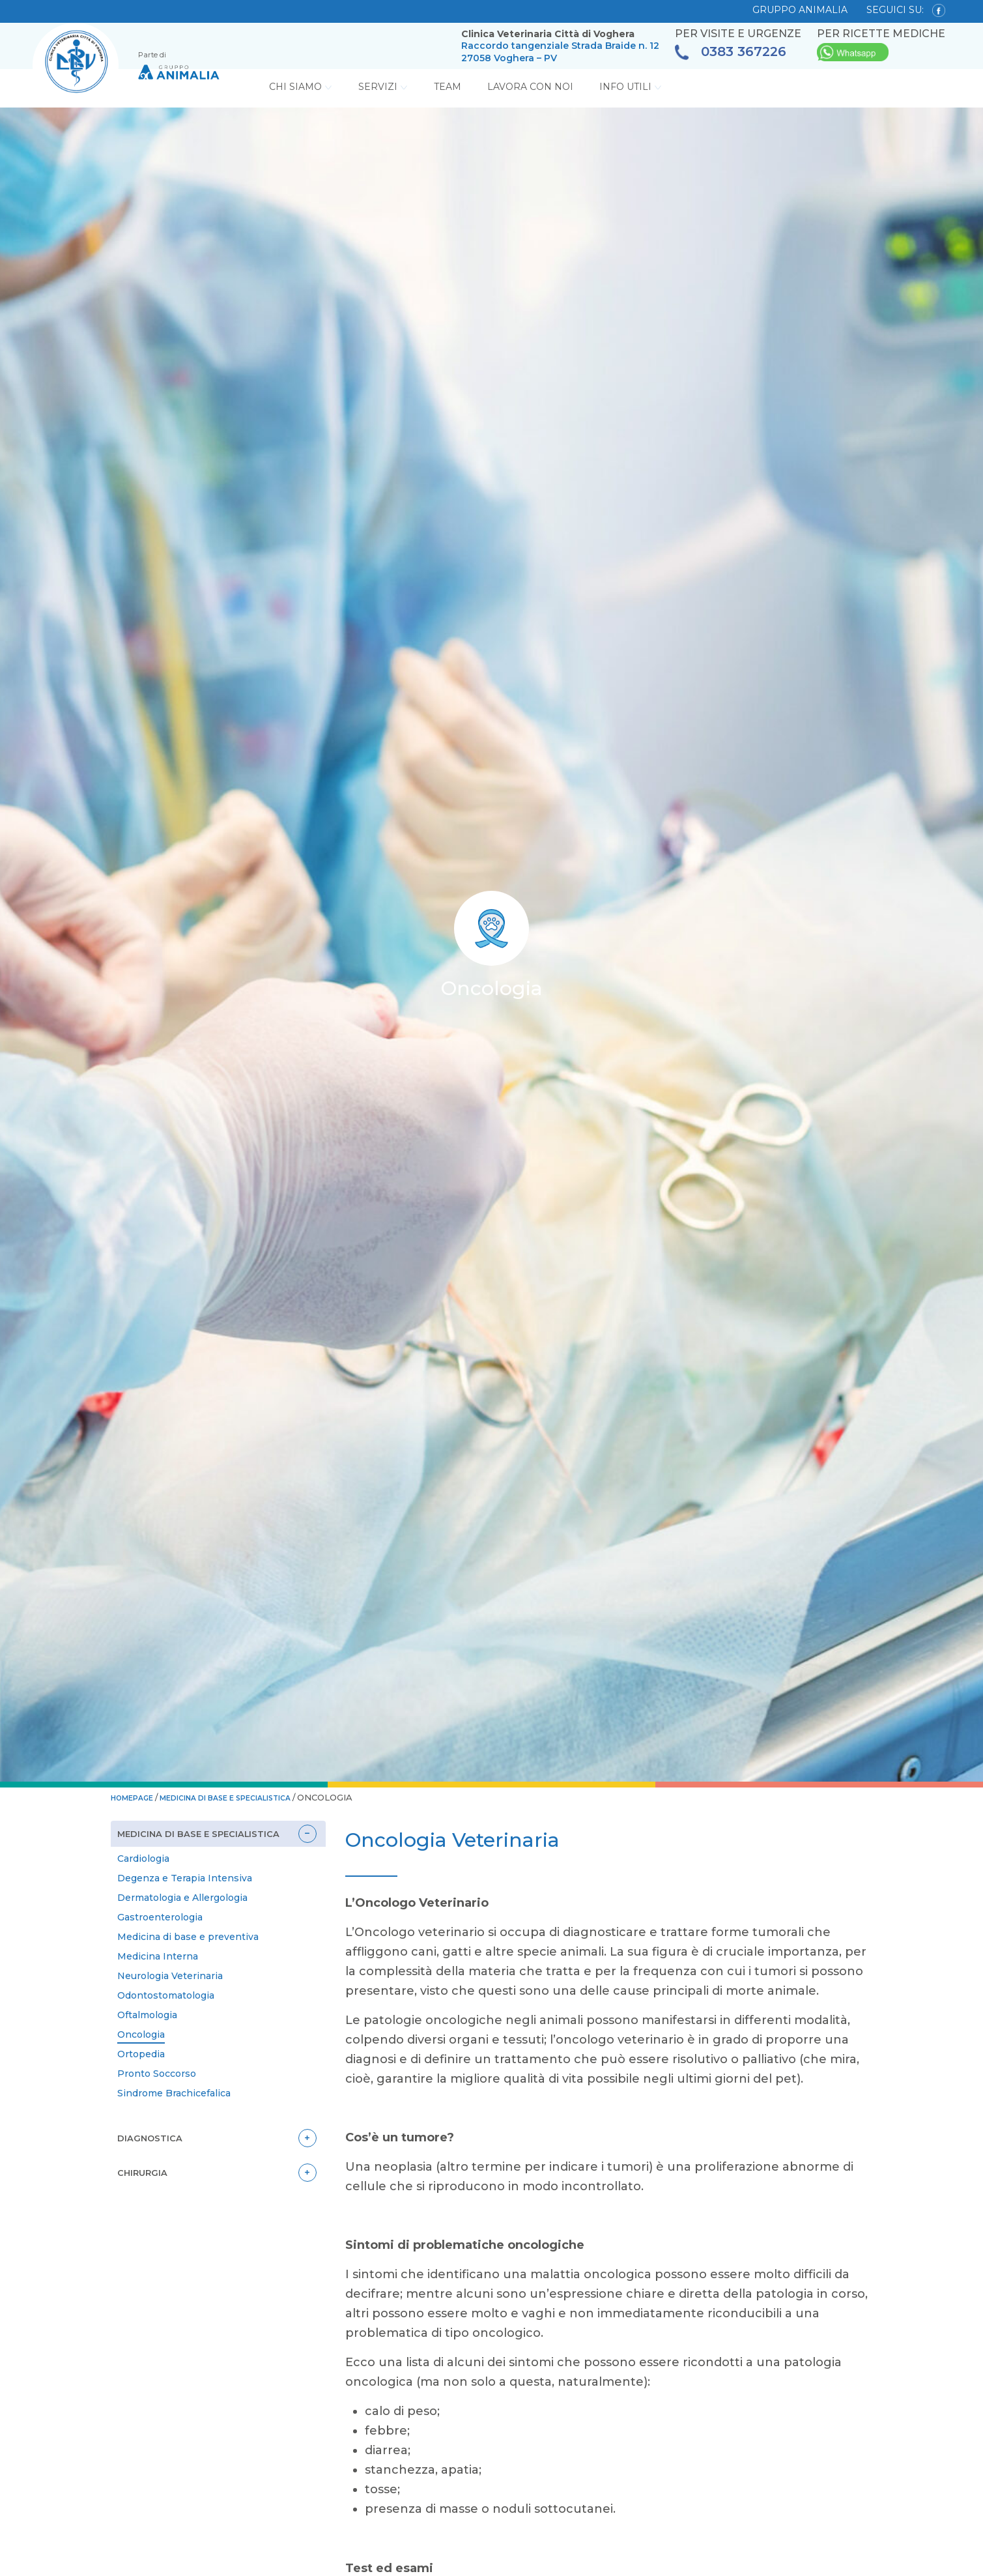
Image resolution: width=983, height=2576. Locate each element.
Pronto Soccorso (156, 2072)
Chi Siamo (300, 87)
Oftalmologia (147, 2013)
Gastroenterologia (160, 1916)
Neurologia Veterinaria (170, 1974)
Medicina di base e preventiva (188, 1935)
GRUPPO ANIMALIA (800, 10)
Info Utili (630, 87)
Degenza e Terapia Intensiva (184, 1877)
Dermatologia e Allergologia (182, 1896)
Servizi (383, 87)
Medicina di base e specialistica (250, 1797)
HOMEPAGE (137, 1797)
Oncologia (141, 2033)
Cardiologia (143, 1857)
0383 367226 (730, 52)
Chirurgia (143, 2171)
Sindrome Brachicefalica (174, 2092)
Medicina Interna (157, 1955)
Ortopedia (141, 2053)
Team (447, 87)
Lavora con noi (530, 87)
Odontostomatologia (165, 1994)
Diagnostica (150, 2137)
